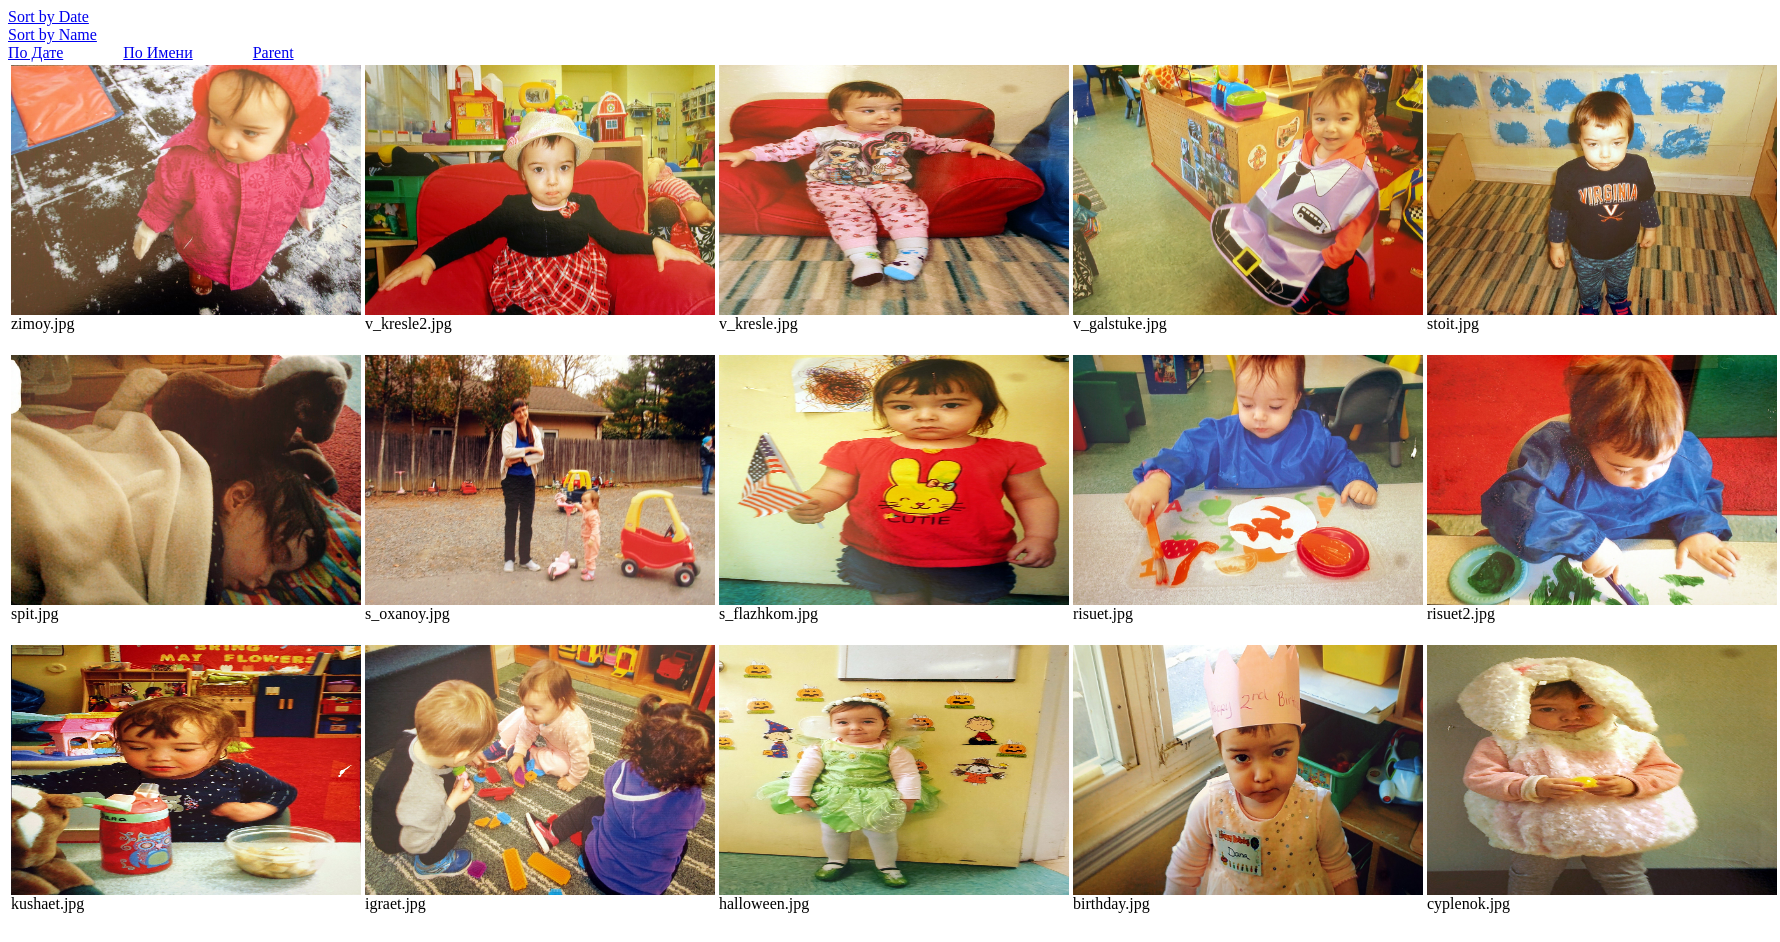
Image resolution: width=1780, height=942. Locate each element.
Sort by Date (48, 16)
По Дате (35, 52)
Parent (273, 52)
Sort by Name (52, 34)
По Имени (157, 52)
